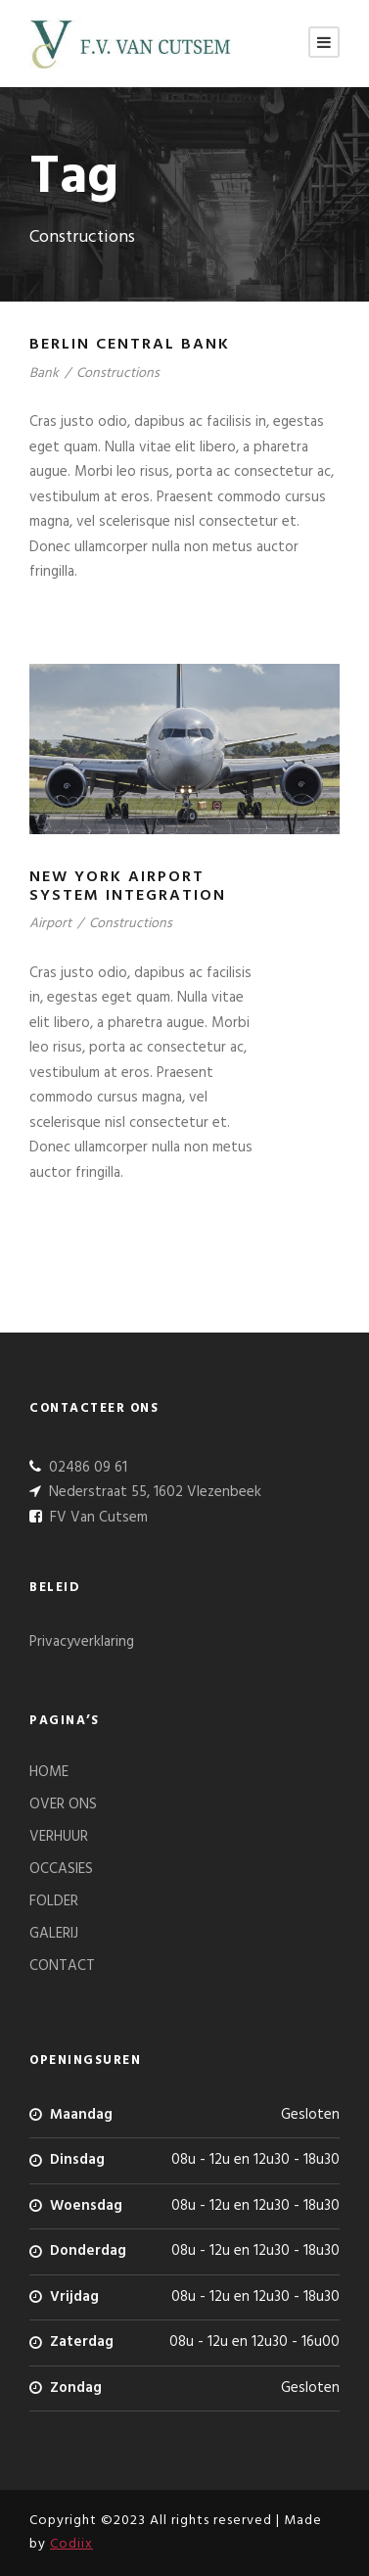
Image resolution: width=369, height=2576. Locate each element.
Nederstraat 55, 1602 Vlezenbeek (153, 1492)
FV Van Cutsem (97, 1517)
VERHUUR (58, 1837)
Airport (50, 924)
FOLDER (53, 1901)
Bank (44, 373)
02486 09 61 (86, 1467)
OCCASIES (61, 1869)
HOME (49, 1772)
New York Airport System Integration (127, 887)
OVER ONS (63, 1804)
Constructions (118, 373)
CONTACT (62, 1966)
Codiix (71, 2544)
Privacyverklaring (81, 1642)
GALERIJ (53, 1933)
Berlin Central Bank (129, 344)
